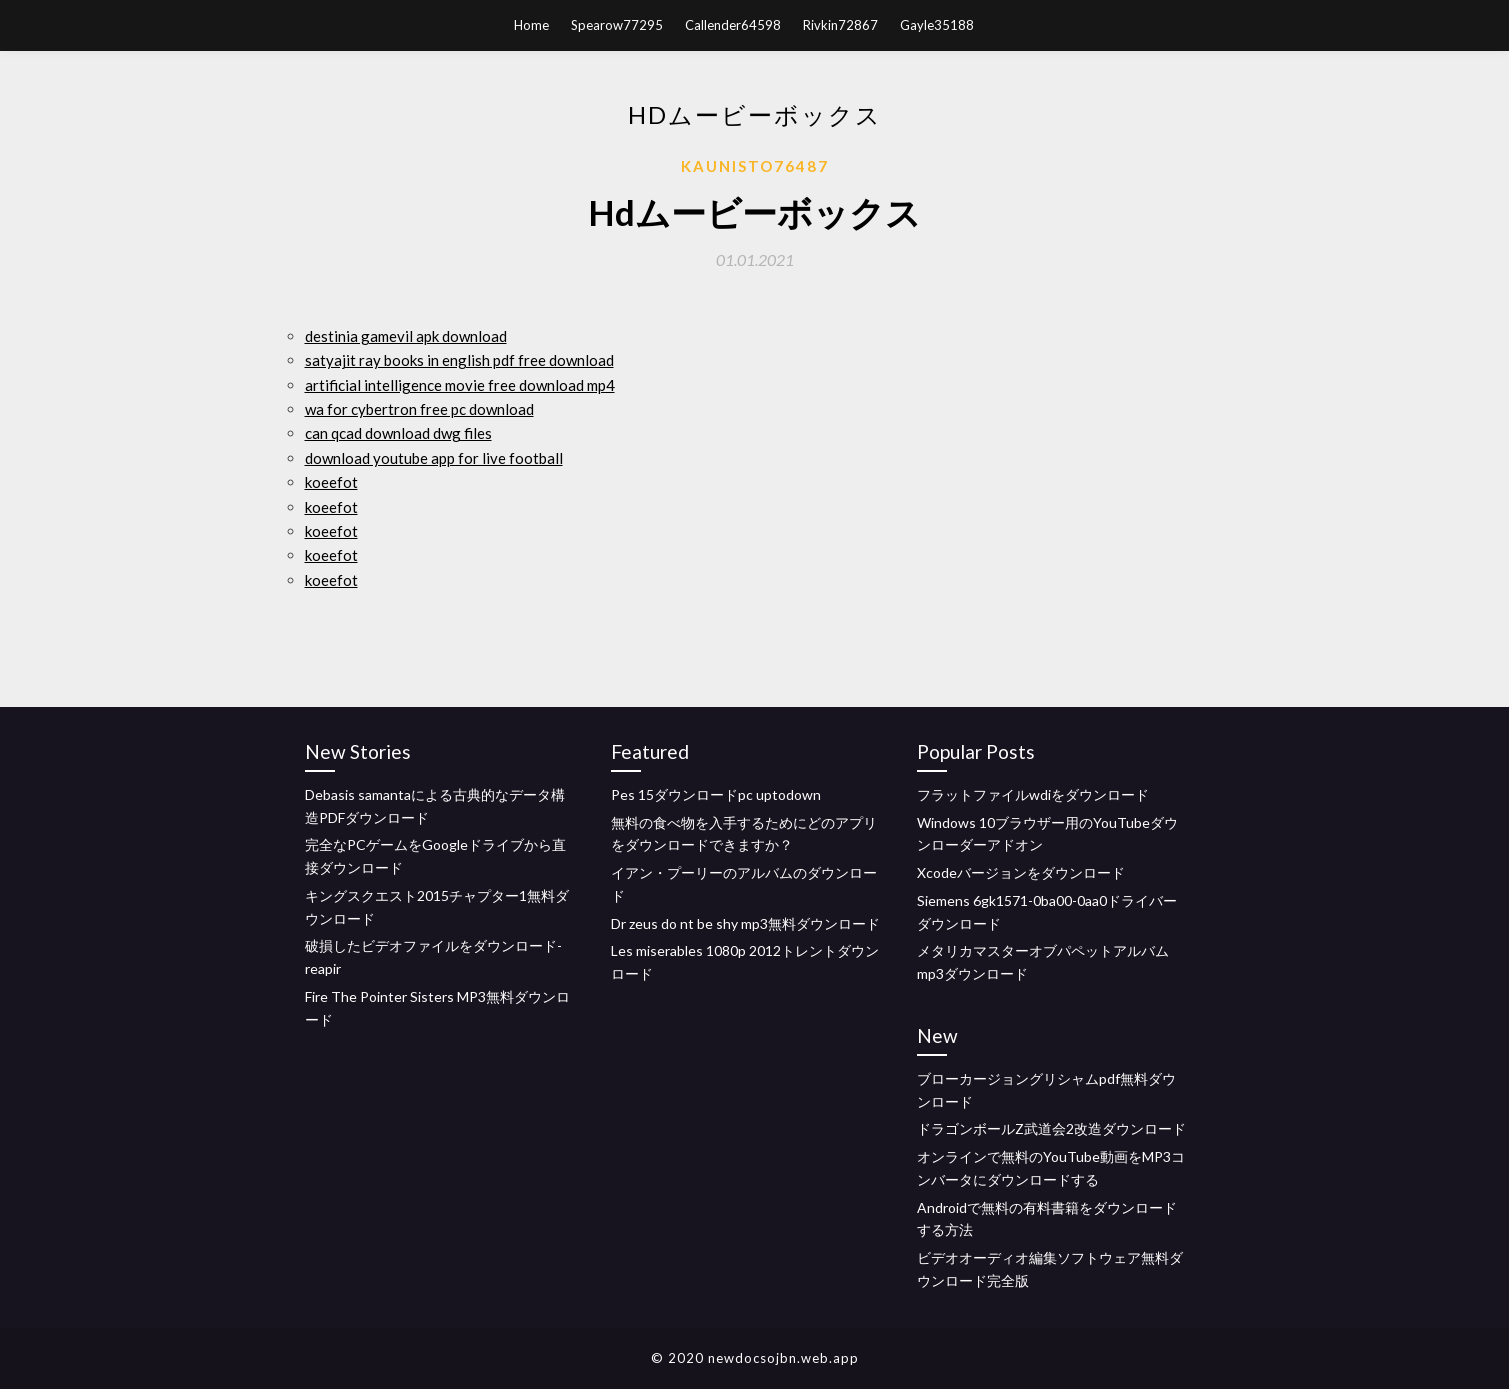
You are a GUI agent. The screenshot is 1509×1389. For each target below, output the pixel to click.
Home (531, 25)
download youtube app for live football (434, 458)
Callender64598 (733, 25)
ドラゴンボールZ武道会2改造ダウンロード (1051, 1128)
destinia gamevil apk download (406, 336)
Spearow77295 (617, 25)
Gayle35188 (937, 25)
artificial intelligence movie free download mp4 (460, 385)
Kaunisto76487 (755, 166)
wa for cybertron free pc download (419, 409)
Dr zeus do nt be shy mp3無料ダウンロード (745, 923)
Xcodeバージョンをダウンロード (1021, 872)
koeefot (331, 482)
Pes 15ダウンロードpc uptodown (716, 794)
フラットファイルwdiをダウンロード (1033, 794)
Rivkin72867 (840, 25)
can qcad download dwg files (398, 433)
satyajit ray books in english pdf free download (459, 360)
